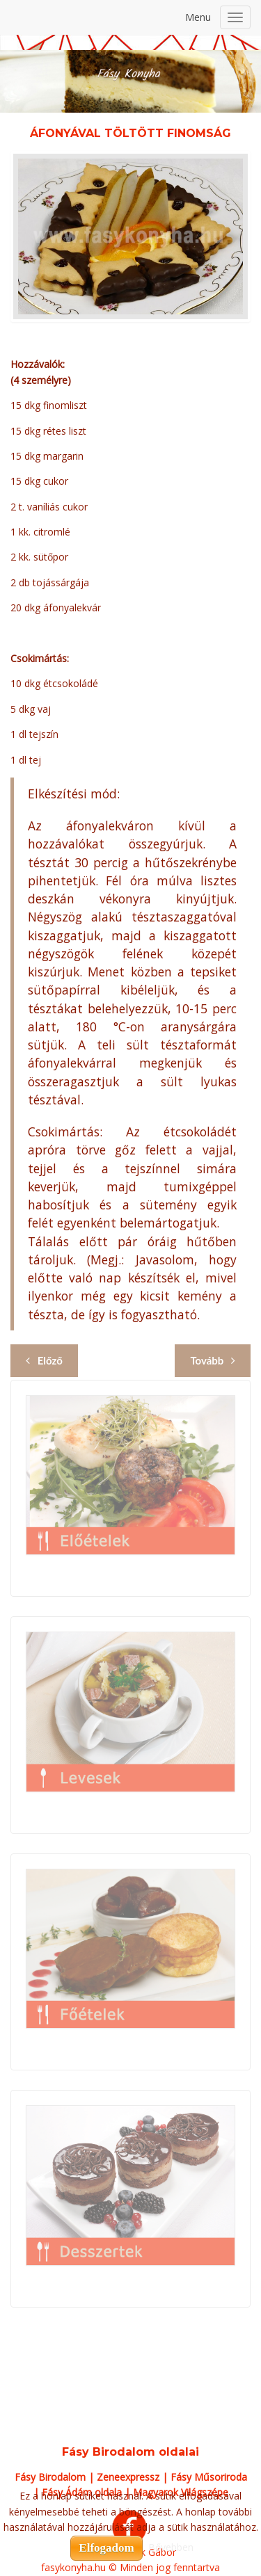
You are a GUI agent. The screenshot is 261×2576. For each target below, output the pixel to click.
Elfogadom (106, 2547)
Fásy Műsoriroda (209, 2477)
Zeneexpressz (128, 2477)
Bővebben (170, 2547)
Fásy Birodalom (50, 2477)
